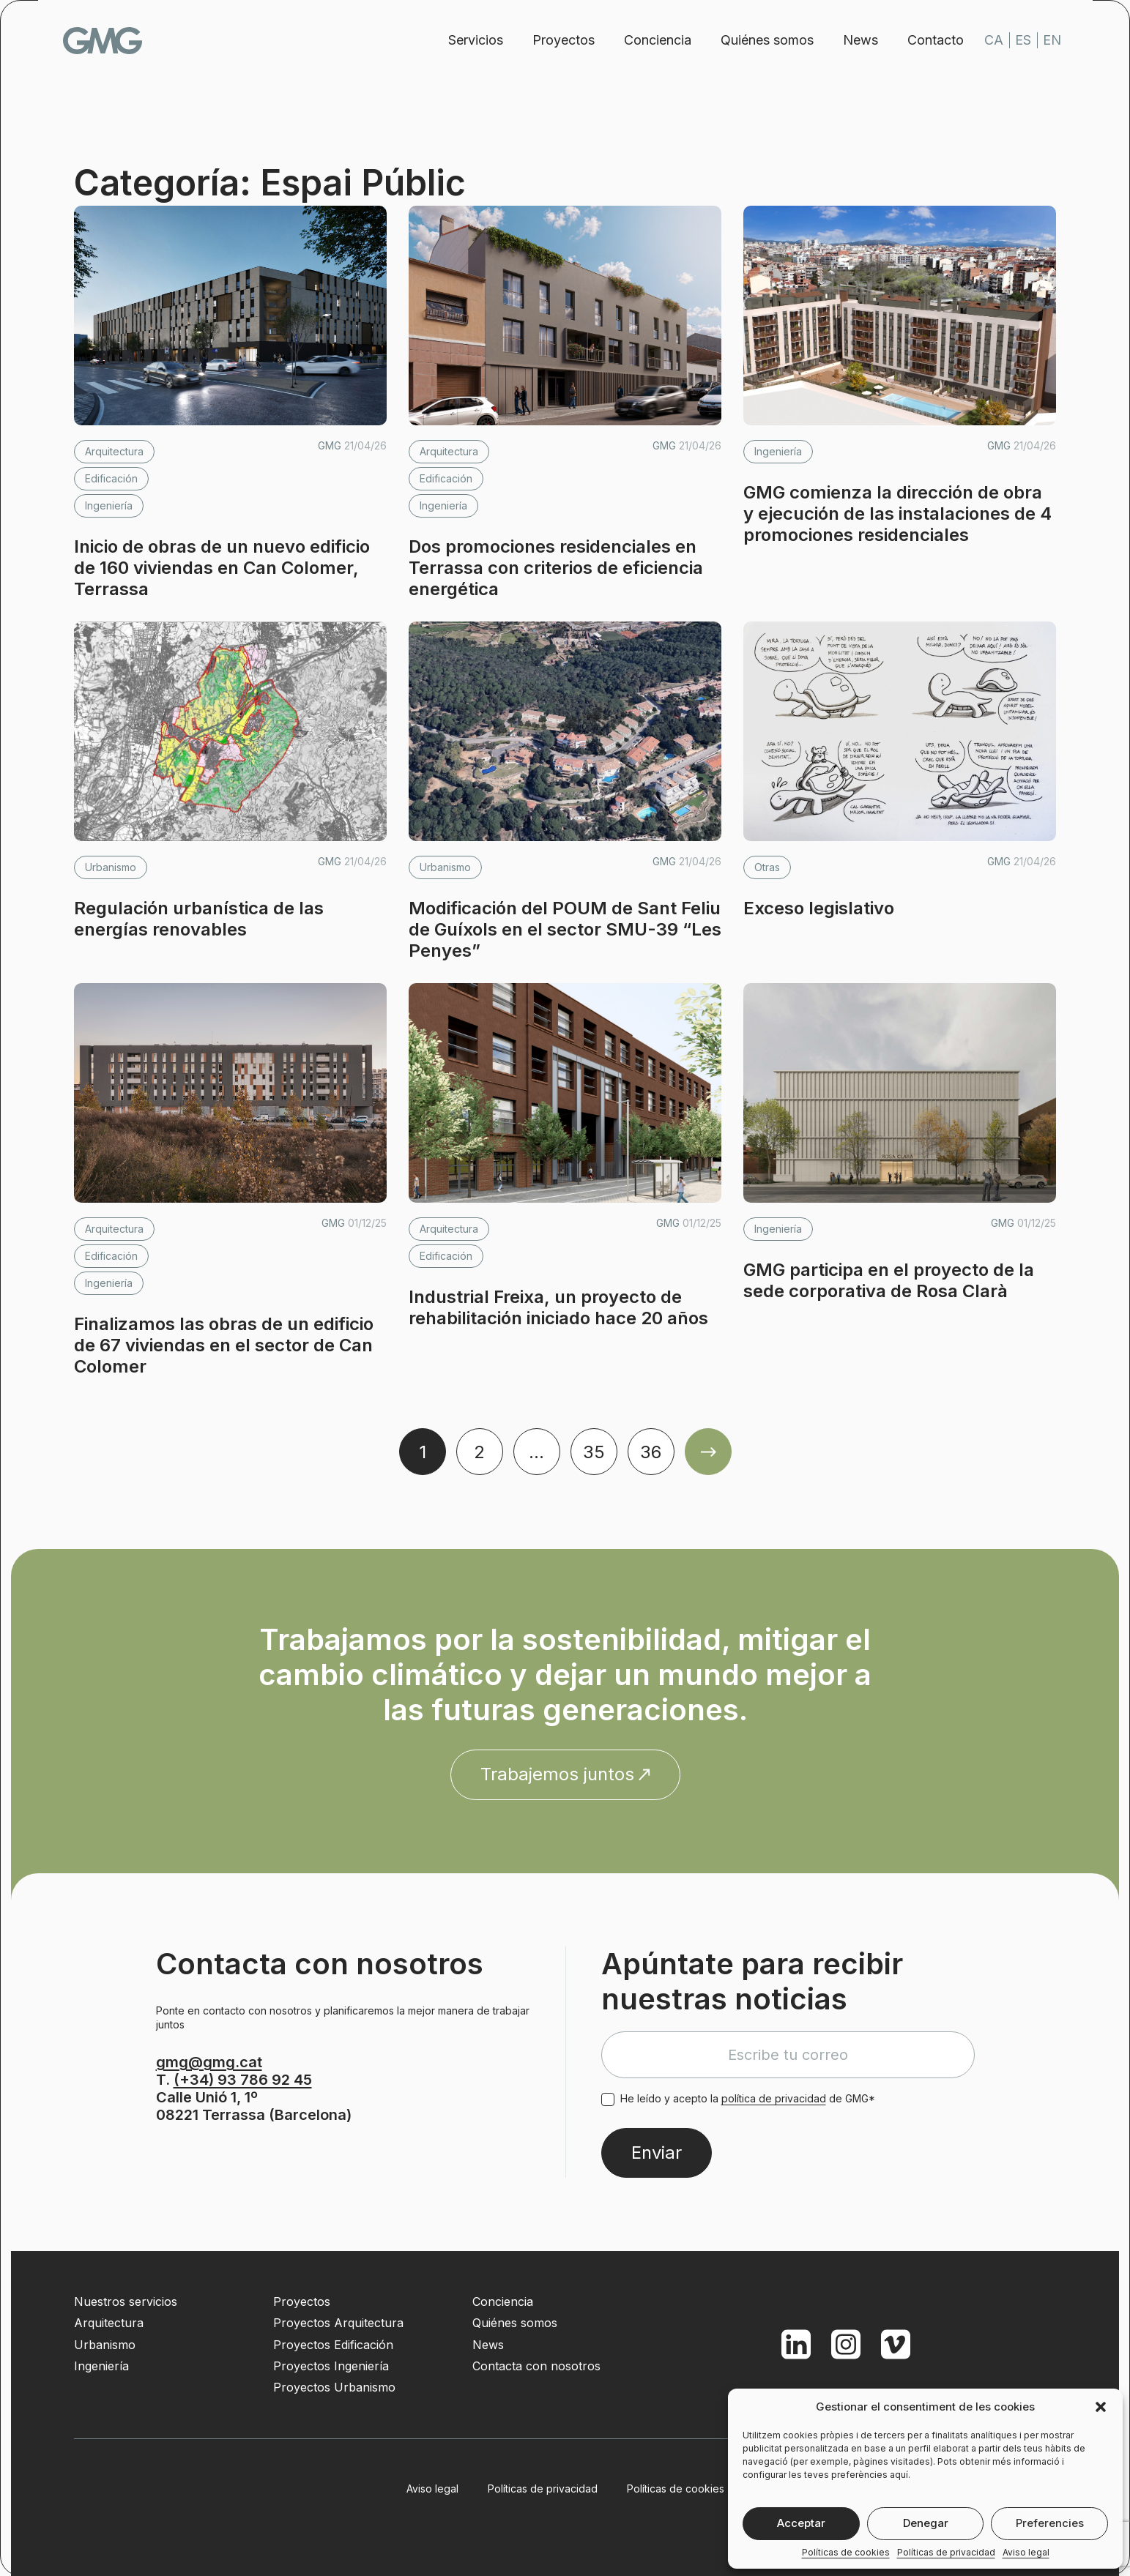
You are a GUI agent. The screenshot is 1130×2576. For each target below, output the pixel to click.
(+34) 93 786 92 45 (243, 2079)
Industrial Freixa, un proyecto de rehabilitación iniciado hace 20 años (558, 1307)
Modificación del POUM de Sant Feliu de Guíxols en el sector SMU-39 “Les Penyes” (565, 929)
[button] (1100, 2407)
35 (594, 1452)
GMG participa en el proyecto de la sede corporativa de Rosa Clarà (888, 1280)
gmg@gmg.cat (209, 2062)
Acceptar (801, 2523)
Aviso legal (1026, 2552)
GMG (112, 40)
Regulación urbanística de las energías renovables (199, 918)
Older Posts (708, 1451)
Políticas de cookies (846, 2552)
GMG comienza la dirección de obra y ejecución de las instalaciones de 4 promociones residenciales (897, 513)
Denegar (925, 2523)
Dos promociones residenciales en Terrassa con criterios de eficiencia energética (556, 568)
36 (650, 1452)
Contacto (926, 40)
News (851, 40)
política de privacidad (773, 2098)
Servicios (466, 40)
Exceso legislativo (818, 908)
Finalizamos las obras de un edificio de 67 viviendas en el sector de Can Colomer (223, 1345)
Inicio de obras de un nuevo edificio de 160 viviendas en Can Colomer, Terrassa (222, 568)
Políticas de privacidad (946, 2552)
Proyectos (554, 40)
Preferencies (1050, 2523)
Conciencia (648, 40)
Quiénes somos (757, 40)
